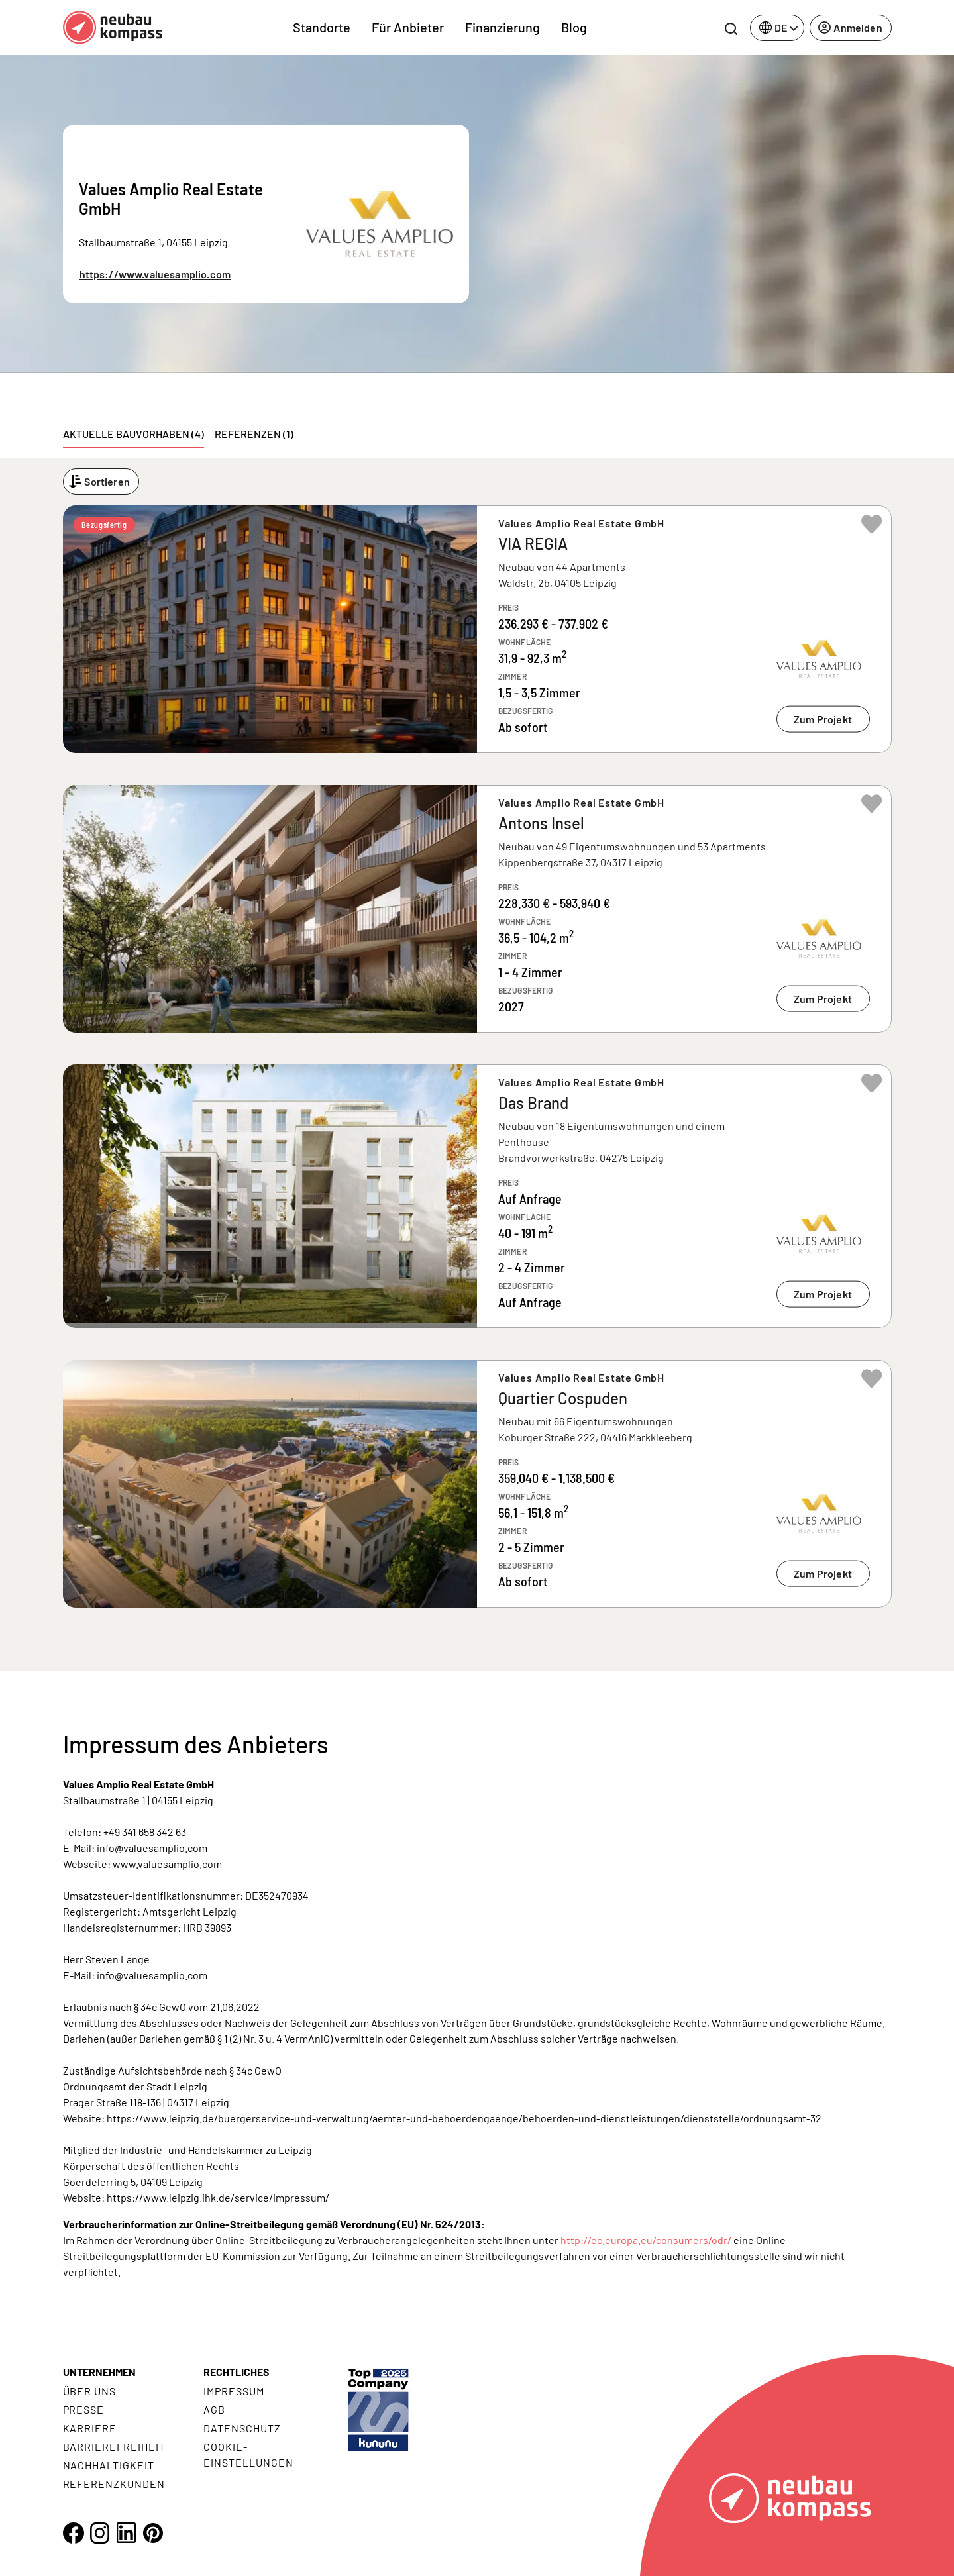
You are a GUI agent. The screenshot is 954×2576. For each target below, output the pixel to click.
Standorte (321, 27)
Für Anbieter (408, 27)
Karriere (90, 2428)
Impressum (233, 2391)
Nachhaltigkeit (108, 2465)
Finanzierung (502, 27)
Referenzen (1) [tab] (254, 433)
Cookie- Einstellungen (248, 2454)
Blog (574, 27)
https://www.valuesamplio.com (155, 274)
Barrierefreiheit (114, 2446)
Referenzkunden (114, 2483)
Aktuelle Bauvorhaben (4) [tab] (133, 433)
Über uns (90, 2391)
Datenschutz (242, 2428)
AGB (214, 2409)
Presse (84, 2409)
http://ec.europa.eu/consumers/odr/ (645, 2240)
